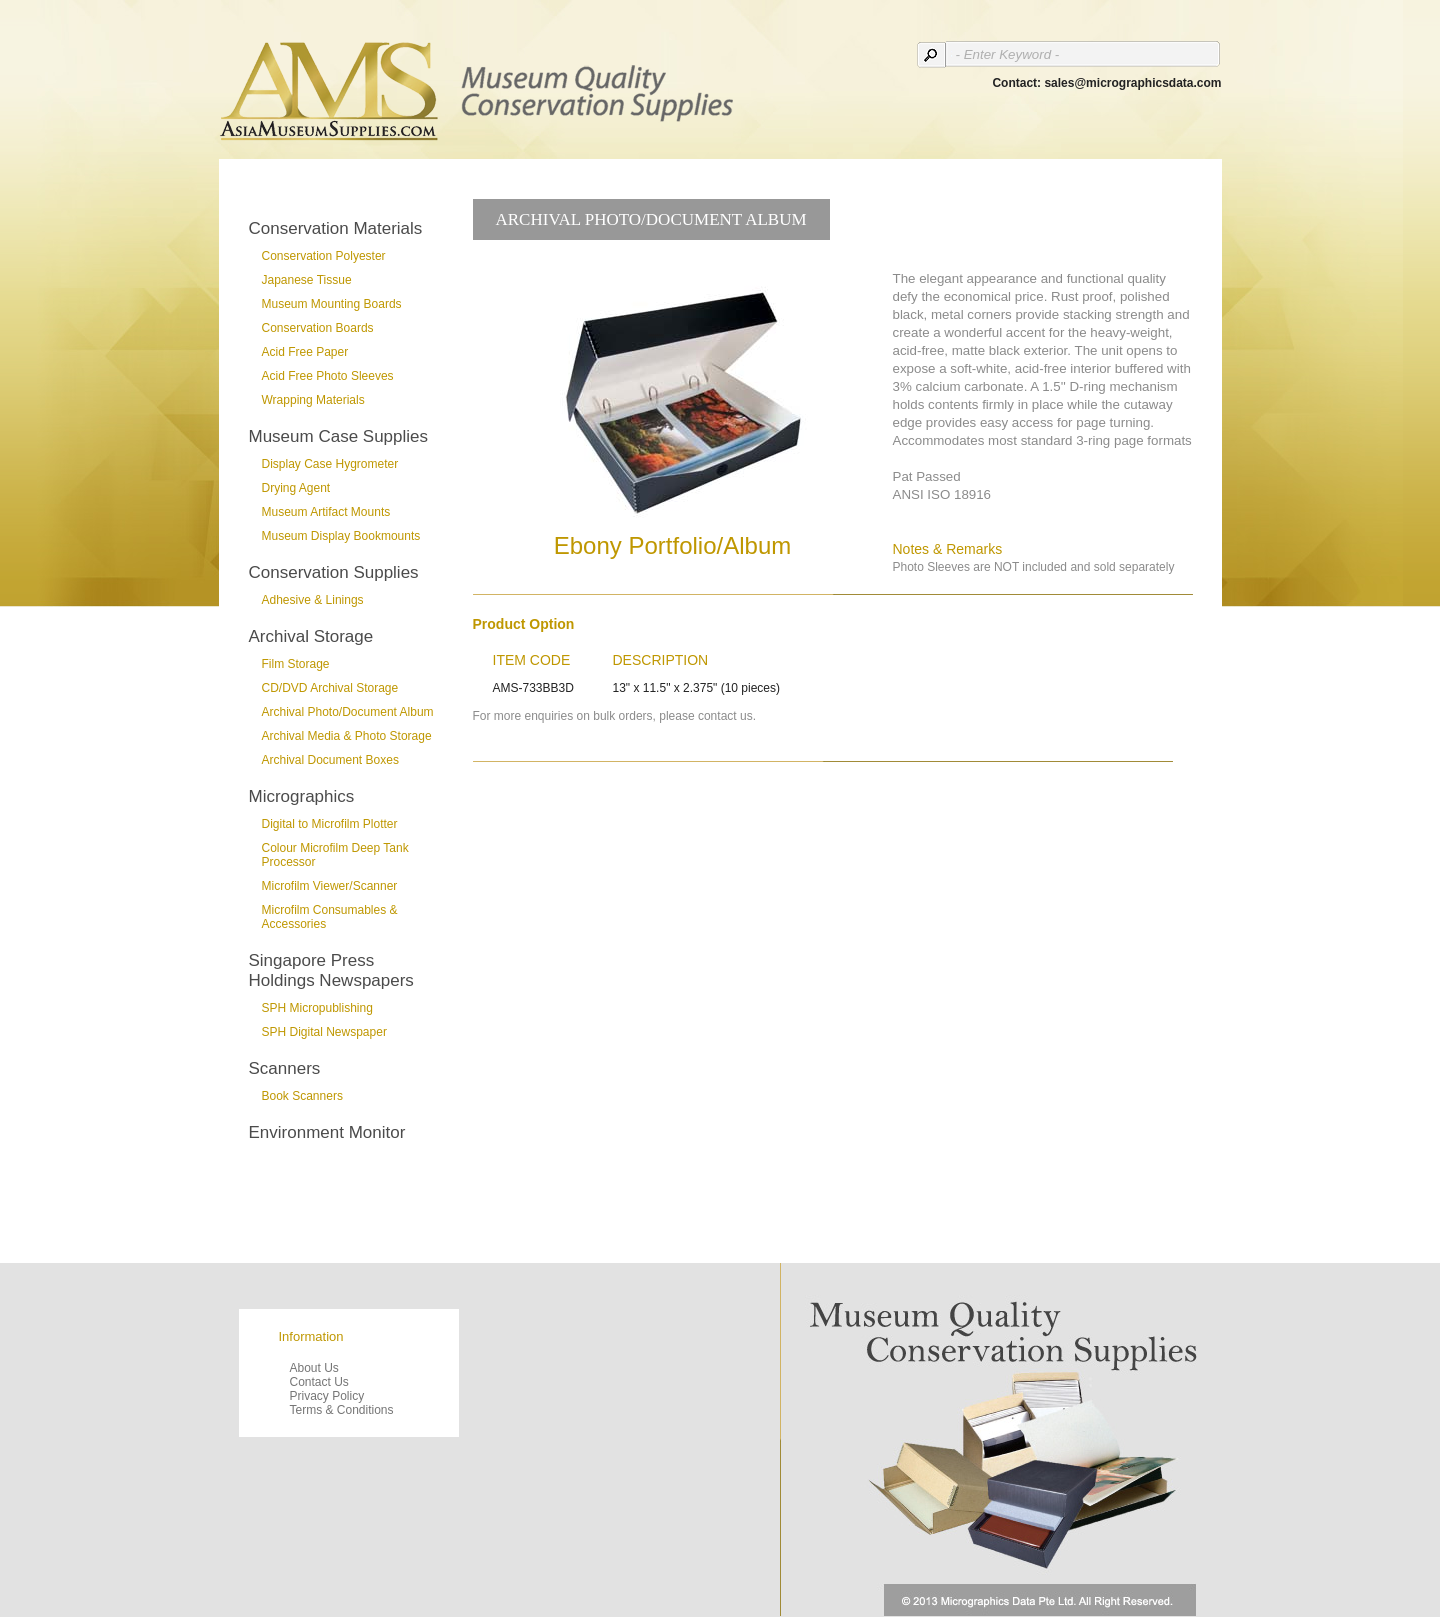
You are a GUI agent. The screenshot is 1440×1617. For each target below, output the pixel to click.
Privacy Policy (327, 1396)
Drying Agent (296, 488)
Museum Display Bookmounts (341, 536)
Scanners (285, 1068)
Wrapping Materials (313, 400)
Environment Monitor (327, 1132)
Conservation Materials (336, 228)
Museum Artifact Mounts (326, 512)
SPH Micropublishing (317, 1008)
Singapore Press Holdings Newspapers (331, 970)
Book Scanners (302, 1096)
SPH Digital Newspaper (324, 1032)
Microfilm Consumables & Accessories (330, 917)
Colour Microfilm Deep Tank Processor (335, 855)
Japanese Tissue (307, 280)
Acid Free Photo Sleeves (328, 376)
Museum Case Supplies (339, 436)
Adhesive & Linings (313, 600)
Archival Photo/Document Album (348, 712)
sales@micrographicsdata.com (1132, 83)
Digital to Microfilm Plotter (330, 824)
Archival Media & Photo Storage (347, 736)
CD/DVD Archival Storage (330, 688)
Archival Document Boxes (330, 760)
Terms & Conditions (342, 1410)
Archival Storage (311, 636)
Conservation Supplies (334, 572)
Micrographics (302, 796)
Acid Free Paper (305, 352)
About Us (314, 1368)
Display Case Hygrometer (330, 464)
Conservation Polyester (324, 256)
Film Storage (296, 664)
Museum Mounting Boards (332, 304)
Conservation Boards (318, 328)
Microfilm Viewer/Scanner (330, 886)
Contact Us (319, 1382)
